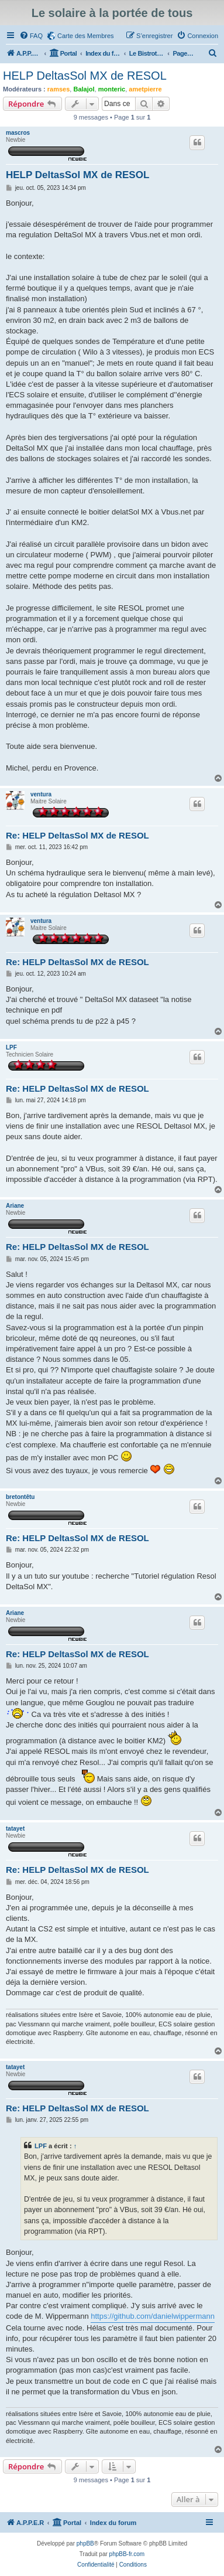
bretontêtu (20, 1497)
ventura (40, 794)
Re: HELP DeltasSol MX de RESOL (77, 835)
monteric (111, 89)
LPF (11, 1047)
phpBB (85, 2543)
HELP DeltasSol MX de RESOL (85, 75)
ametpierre (145, 89)
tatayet (15, 1828)
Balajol (83, 89)
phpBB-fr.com (127, 2554)
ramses (58, 89)
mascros (18, 133)
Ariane (15, 1205)
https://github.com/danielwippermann (153, 2316)
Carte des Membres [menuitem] (85, 35)
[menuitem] (31, 36)
